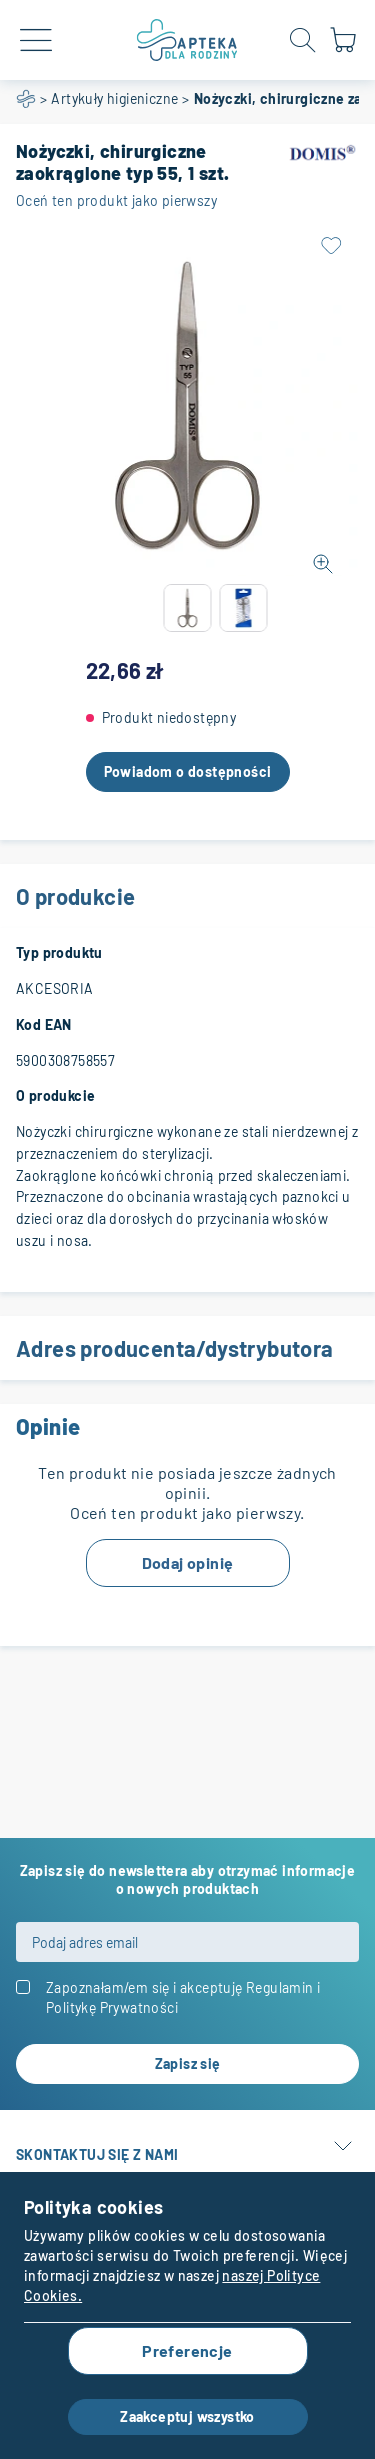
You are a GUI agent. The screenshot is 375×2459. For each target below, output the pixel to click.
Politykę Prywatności (112, 2007)
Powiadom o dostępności (188, 771)
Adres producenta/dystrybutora (187, 1348)
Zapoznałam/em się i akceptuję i (183, 1997)
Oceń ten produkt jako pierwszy (116, 200)
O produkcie (187, 896)
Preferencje (187, 2350)
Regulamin (280, 1987)
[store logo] (187, 40)
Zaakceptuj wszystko (187, 2416)
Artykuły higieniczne (114, 98)
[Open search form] (303, 40)
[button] (188, 608)
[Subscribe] (187, 2064)
